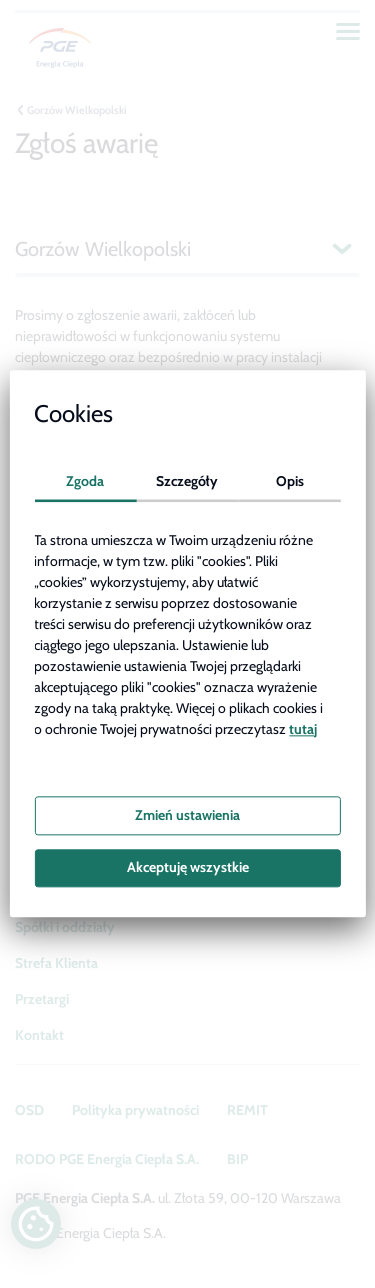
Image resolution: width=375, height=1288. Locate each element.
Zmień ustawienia (187, 815)
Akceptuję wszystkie (188, 868)
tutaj (303, 729)
